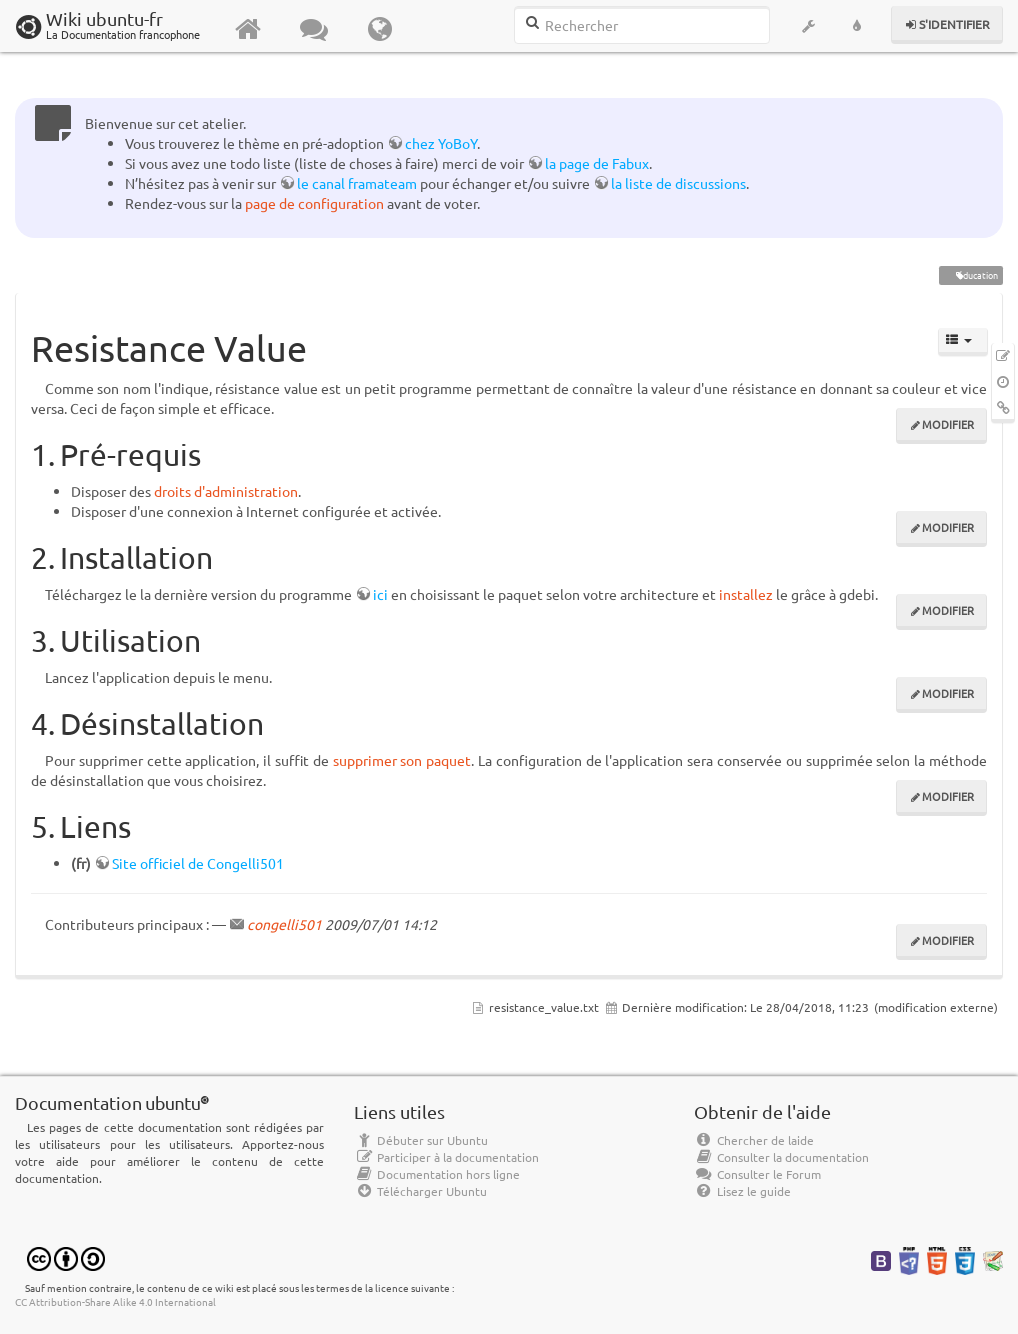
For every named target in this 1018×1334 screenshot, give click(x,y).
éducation (970, 275)
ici (380, 594)
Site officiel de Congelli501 (198, 863)
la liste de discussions (678, 183)
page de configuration (314, 203)
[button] (809, 26)
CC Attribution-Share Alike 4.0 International (115, 1301)
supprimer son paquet (402, 760)
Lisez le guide (742, 1191)
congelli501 (284, 924)
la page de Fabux (597, 163)
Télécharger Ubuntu (420, 1191)
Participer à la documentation (446, 1157)
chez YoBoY (441, 143)
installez (746, 594)
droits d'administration (226, 491)
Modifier (948, 424)
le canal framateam (357, 183)
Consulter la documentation (781, 1157)
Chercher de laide (754, 1140)
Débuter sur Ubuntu (421, 1140)
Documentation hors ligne (437, 1174)
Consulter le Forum (757, 1174)
